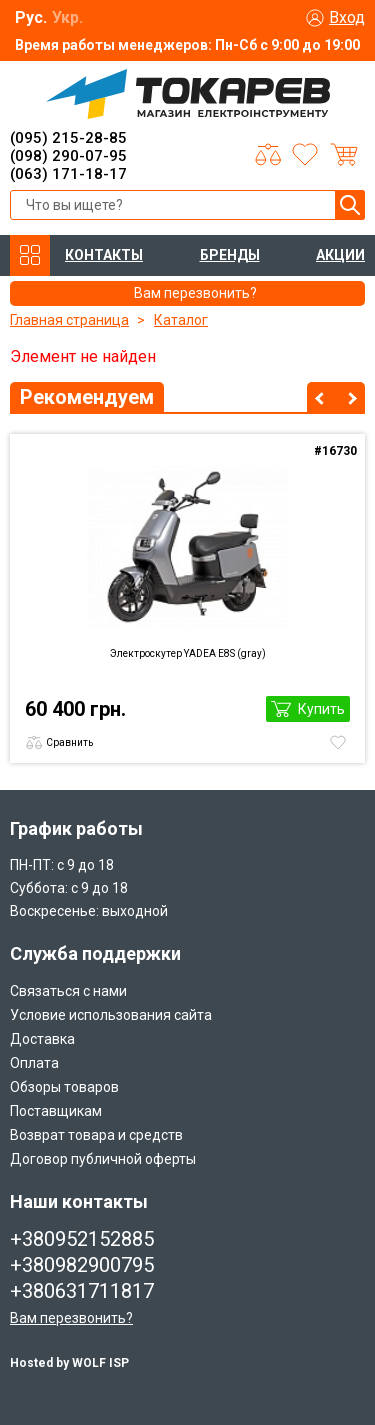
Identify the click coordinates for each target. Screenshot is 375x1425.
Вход (347, 17)
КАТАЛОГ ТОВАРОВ (30, 255)
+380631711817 (82, 1291)
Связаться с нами (68, 991)
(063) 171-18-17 (68, 174)
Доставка (42, 1039)
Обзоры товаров (64, 1087)
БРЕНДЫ (230, 255)
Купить (321, 709)
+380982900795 (82, 1265)
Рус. (31, 17)
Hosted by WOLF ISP (69, 1363)
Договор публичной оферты (103, 1159)
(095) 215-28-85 (68, 138)
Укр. (67, 17)
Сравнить (69, 742)
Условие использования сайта (111, 1015)
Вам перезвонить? (71, 1318)
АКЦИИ (340, 255)
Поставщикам (56, 1111)
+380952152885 (82, 1239)
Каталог (181, 320)
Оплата (34, 1063)
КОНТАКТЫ (104, 255)
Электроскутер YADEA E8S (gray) (188, 653)
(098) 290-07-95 (68, 156)
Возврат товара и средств (96, 1135)
